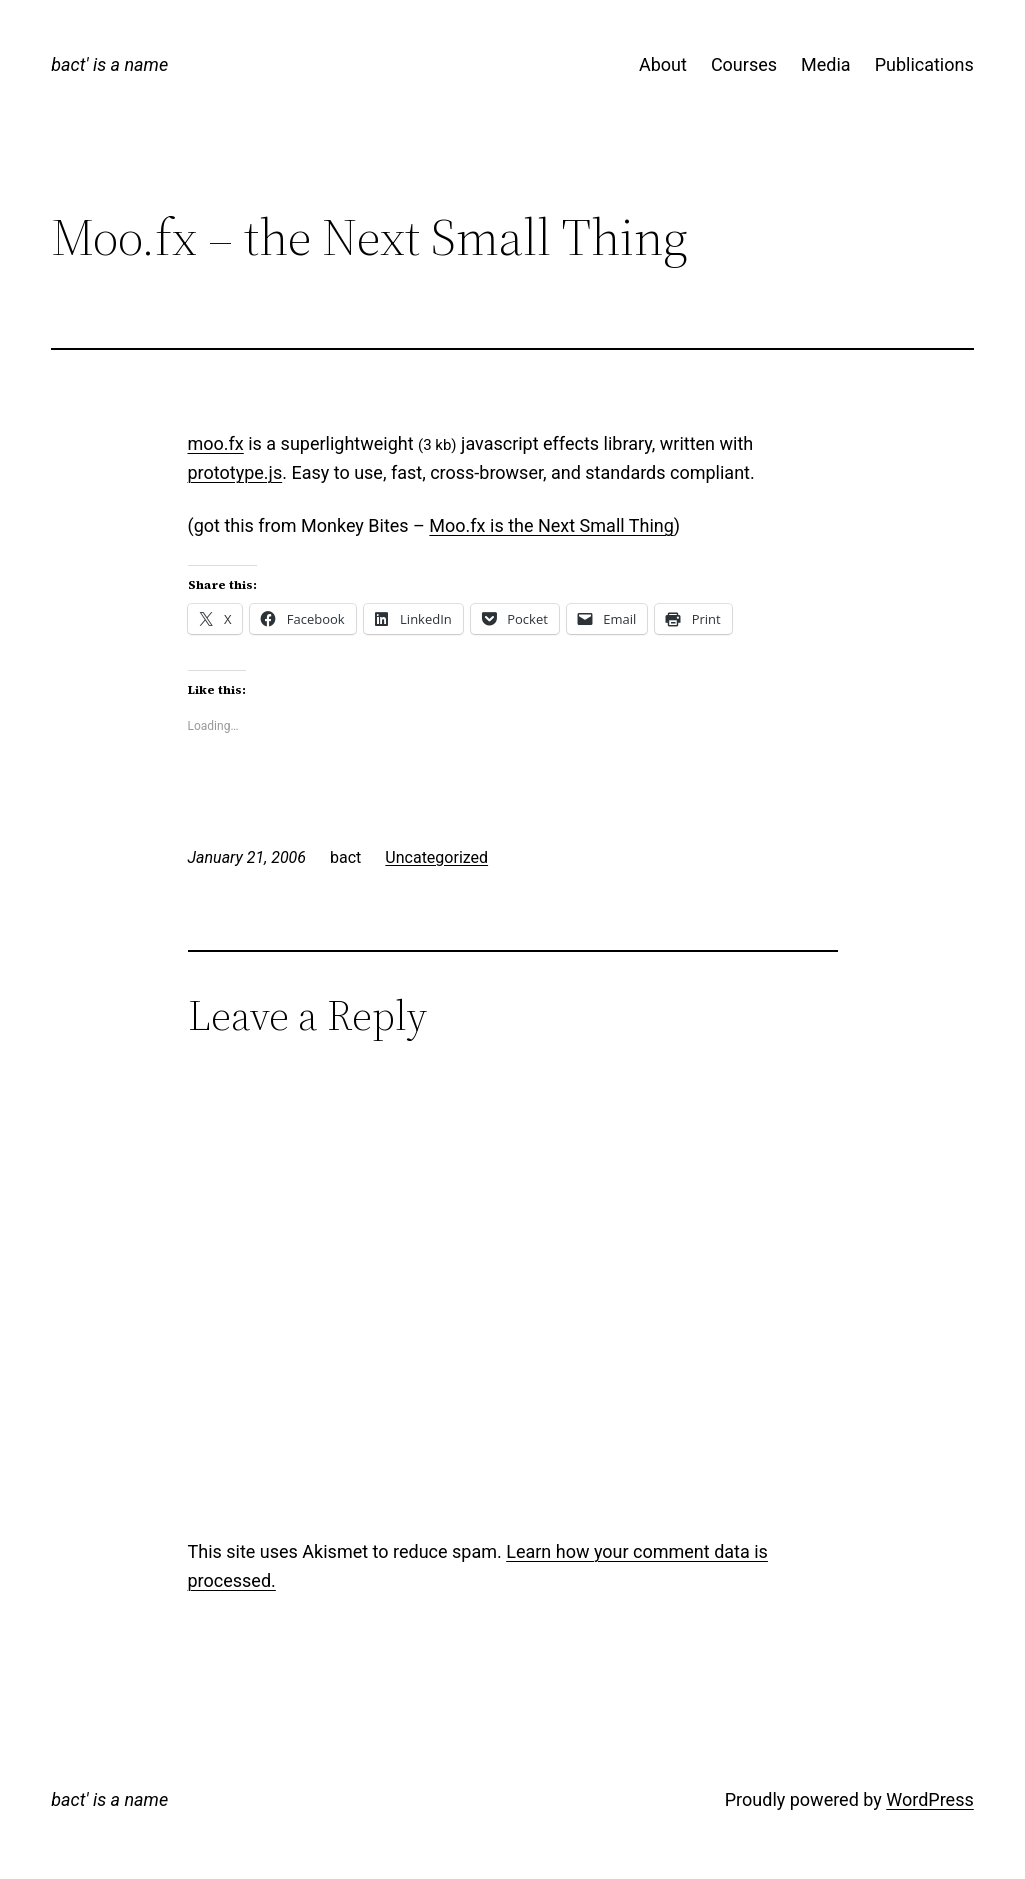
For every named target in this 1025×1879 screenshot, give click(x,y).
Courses (744, 64)
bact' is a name (109, 64)
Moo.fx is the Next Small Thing (551, 525)
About (663, 64)
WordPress (929, 1799)
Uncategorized (436, 857)
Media (826, 64)
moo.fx (216, 443)
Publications (924, 64)
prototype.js (235, 472)
